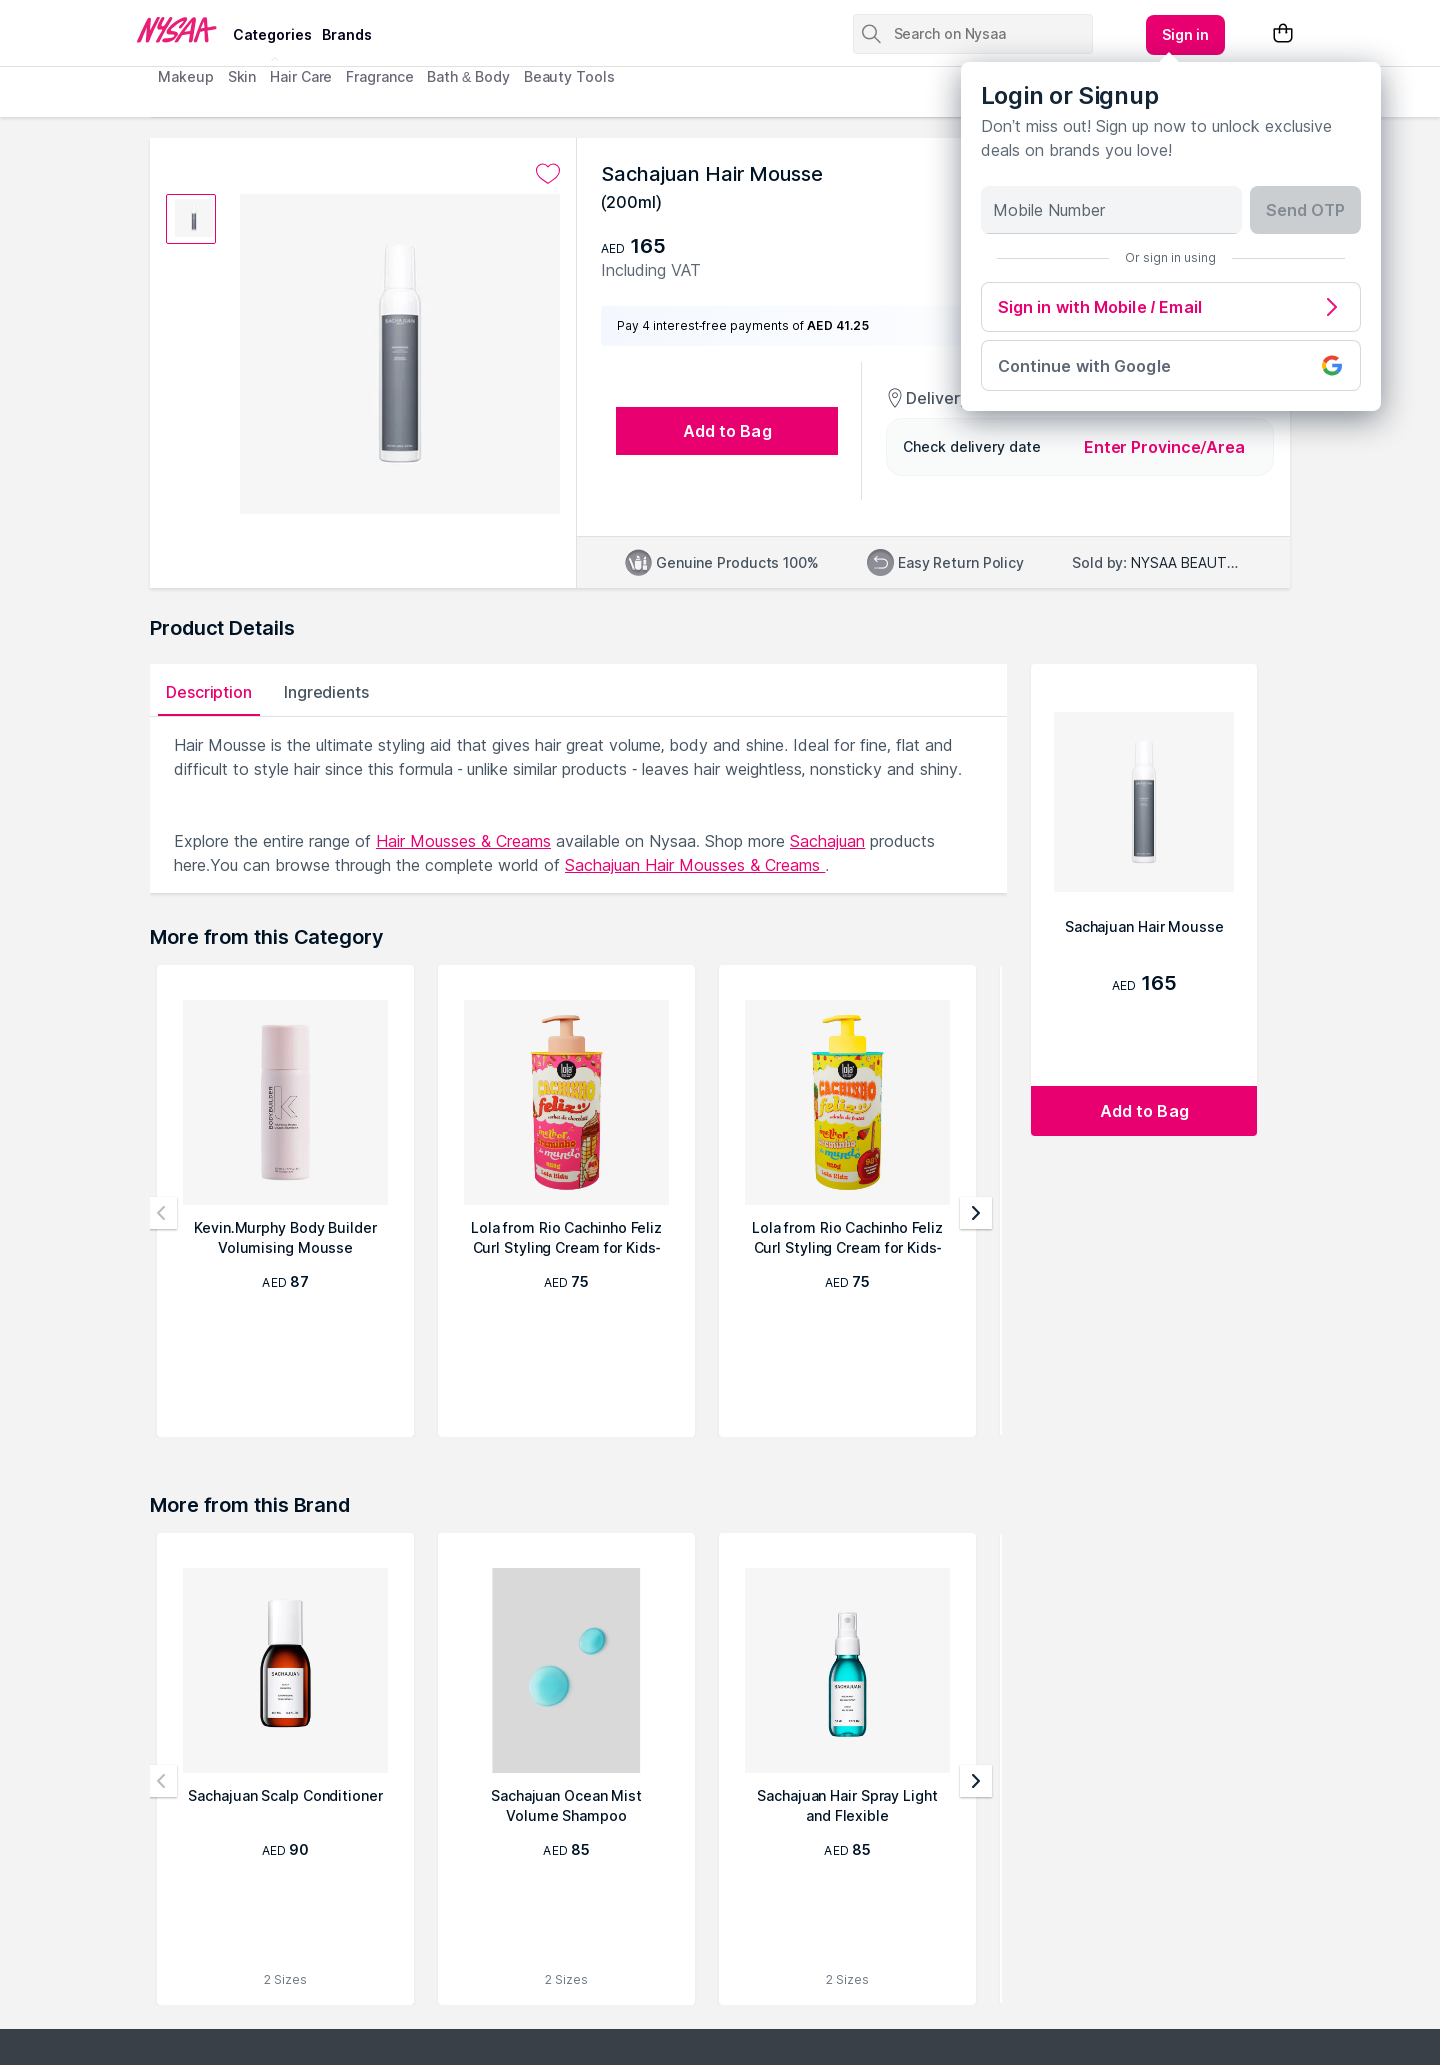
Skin (242, 76)
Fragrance (379, 76)
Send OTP (1305, 210)
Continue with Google (1171, 365)
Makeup (185, 76)
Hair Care (301, 76)
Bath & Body (468, 76)
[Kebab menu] (1186, 35)
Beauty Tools (569, 76)
